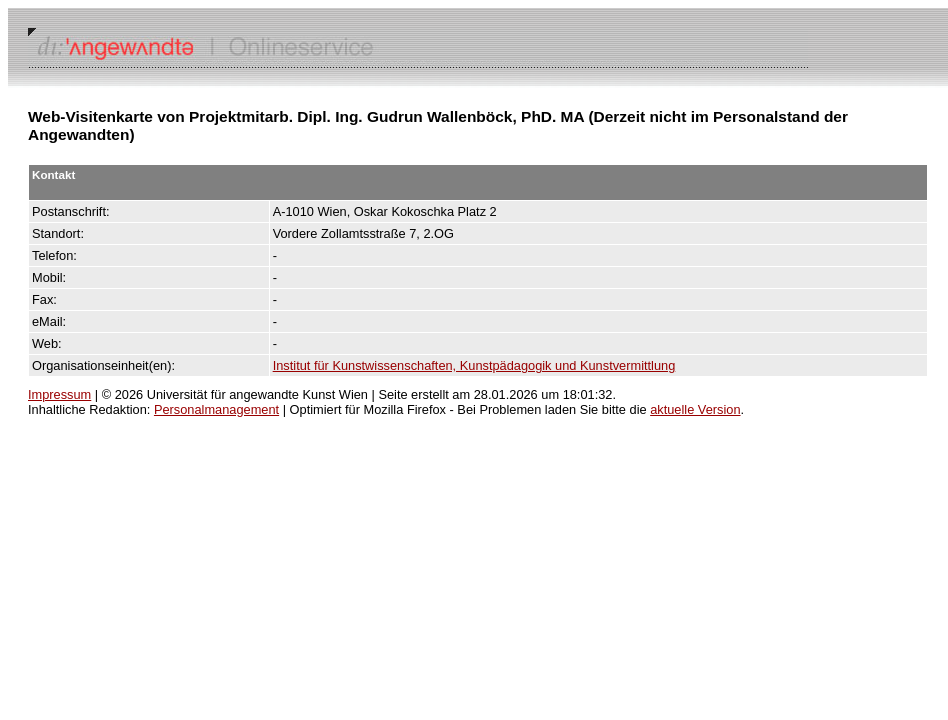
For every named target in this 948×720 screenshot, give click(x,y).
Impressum (59, 394)
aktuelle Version (695, 409)
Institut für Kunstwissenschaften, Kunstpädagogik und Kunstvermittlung (474, 365)
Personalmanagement (216, 409)
